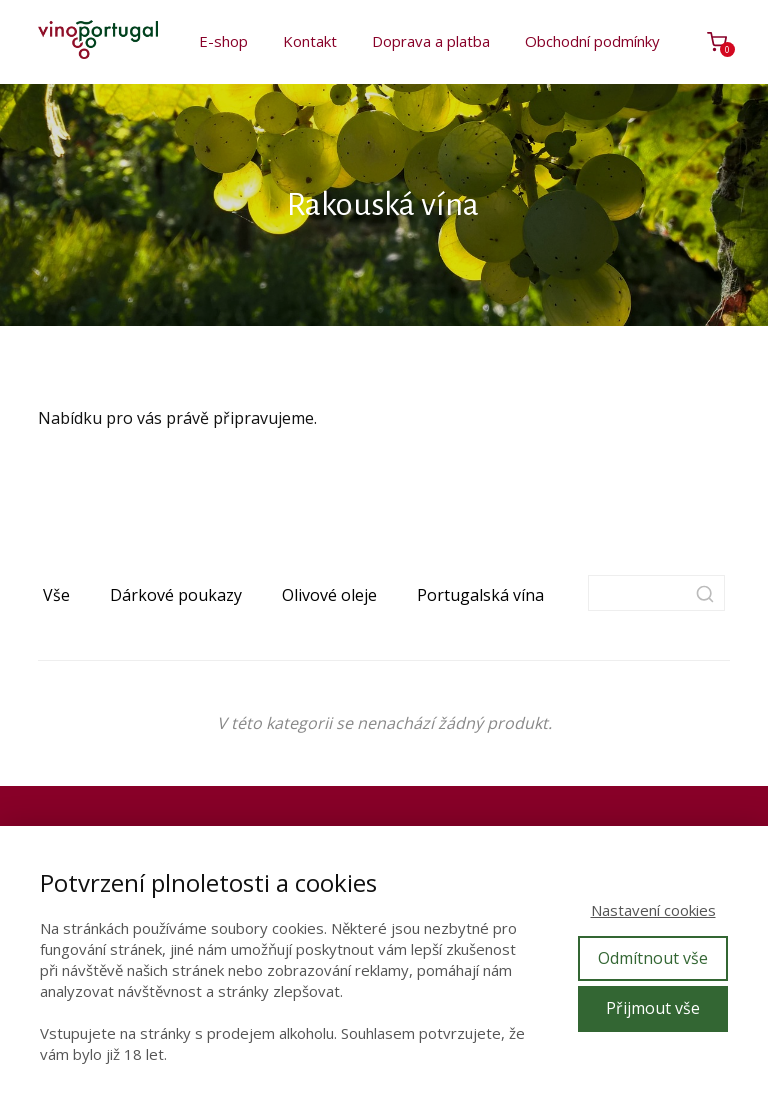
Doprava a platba (431, 41)
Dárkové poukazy (176, 595)
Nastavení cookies (653, 910)
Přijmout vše (653, 1008)
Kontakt (310, 41)
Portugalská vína (480, 595)
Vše (56, 595)
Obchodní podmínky (592, 41)
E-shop (223, 41)
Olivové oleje (329, 595)
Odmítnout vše (653, 958)
